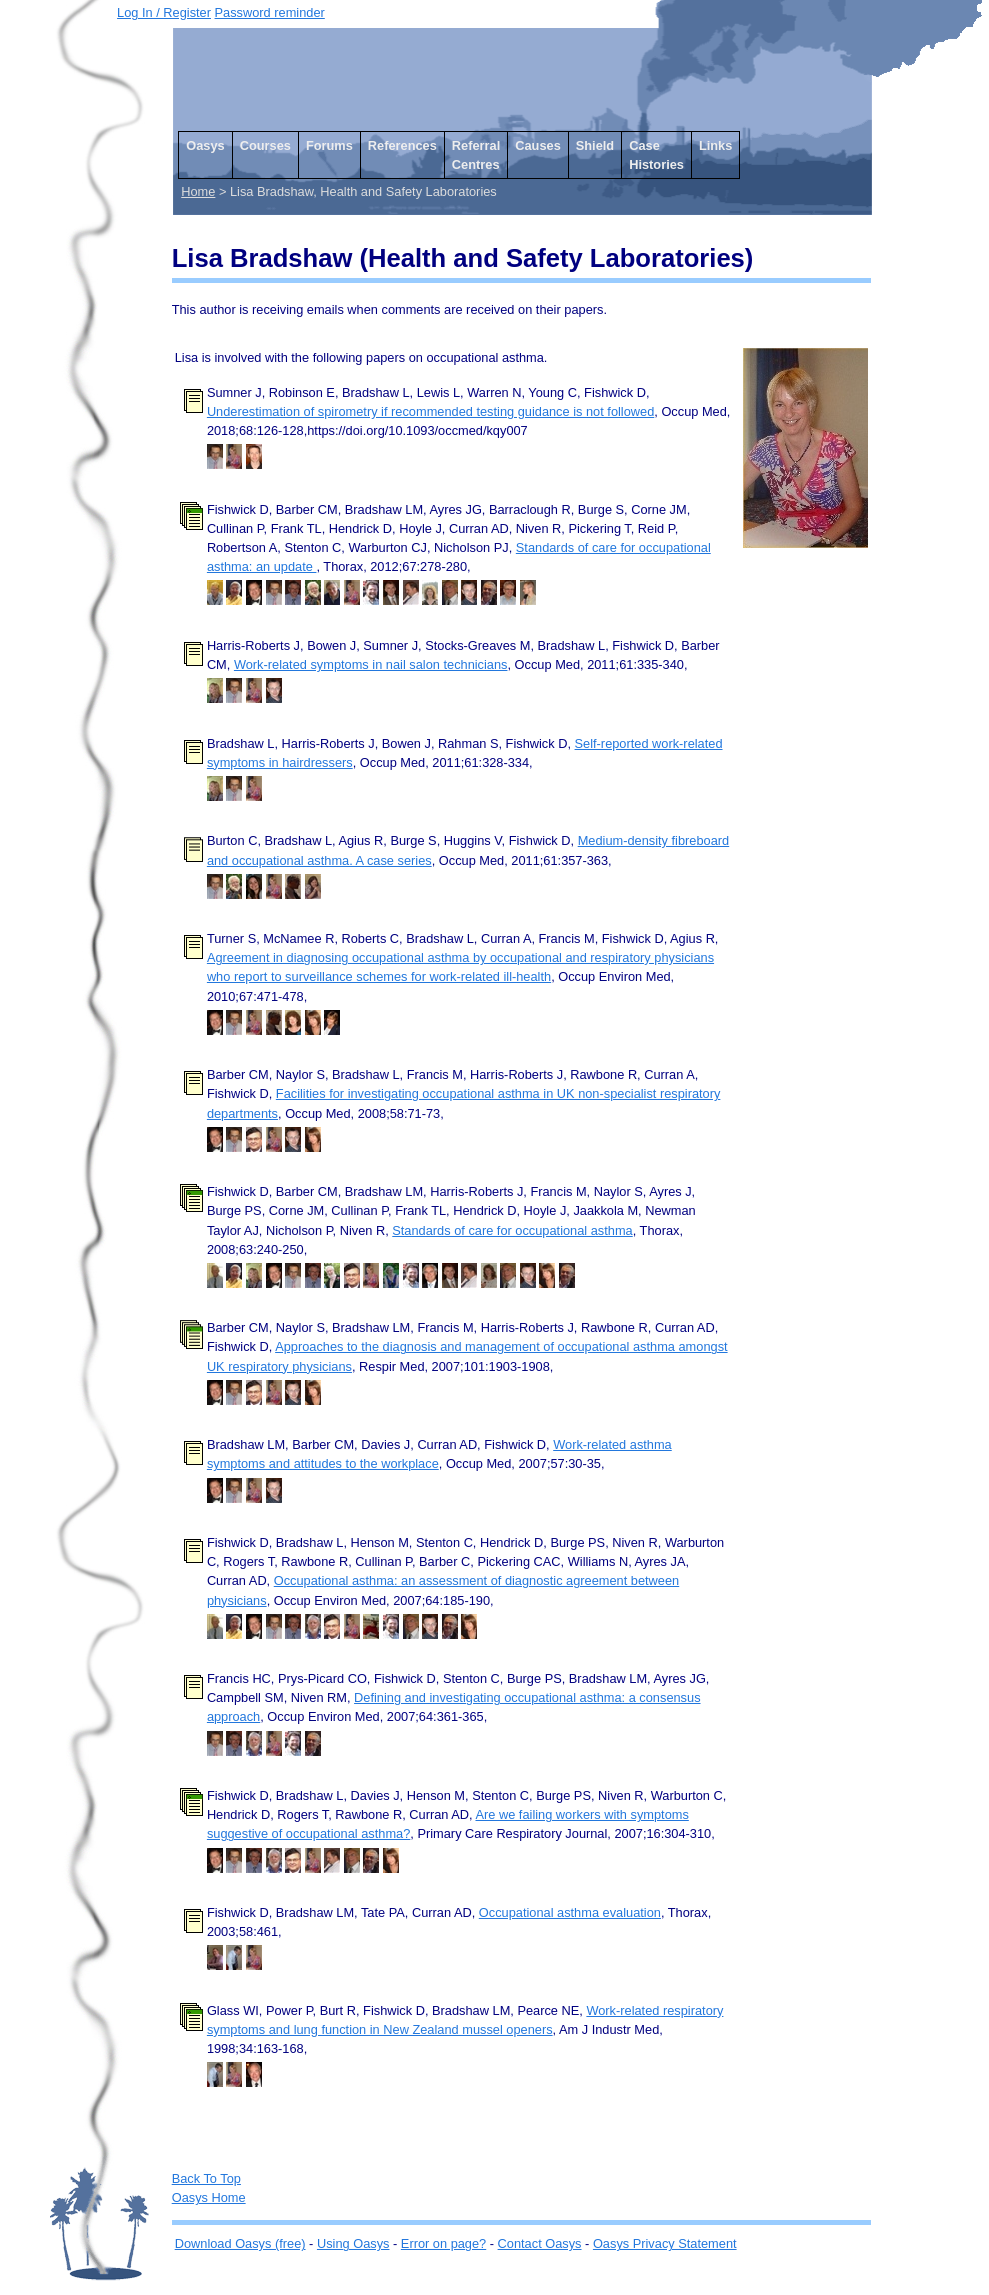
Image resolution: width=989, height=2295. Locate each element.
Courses (265, 145)
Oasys (205, 145)
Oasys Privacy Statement (665, 2243)
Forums (329, 145)
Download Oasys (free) (240, 2243)
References (402, 145)
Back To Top (206, 2178)
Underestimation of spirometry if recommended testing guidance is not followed (430, 411)
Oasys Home (209, 2197)
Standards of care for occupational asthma (512, 1230)
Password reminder (270, 12)
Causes (538, 145)
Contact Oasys (540, 2243)
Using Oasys (353, 2243)
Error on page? (443, 2243)
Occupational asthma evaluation (570, 1912)
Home (198, 191)
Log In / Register (164, 12)
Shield (595, 145)
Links (715, 145)
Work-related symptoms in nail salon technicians (371, 664)
